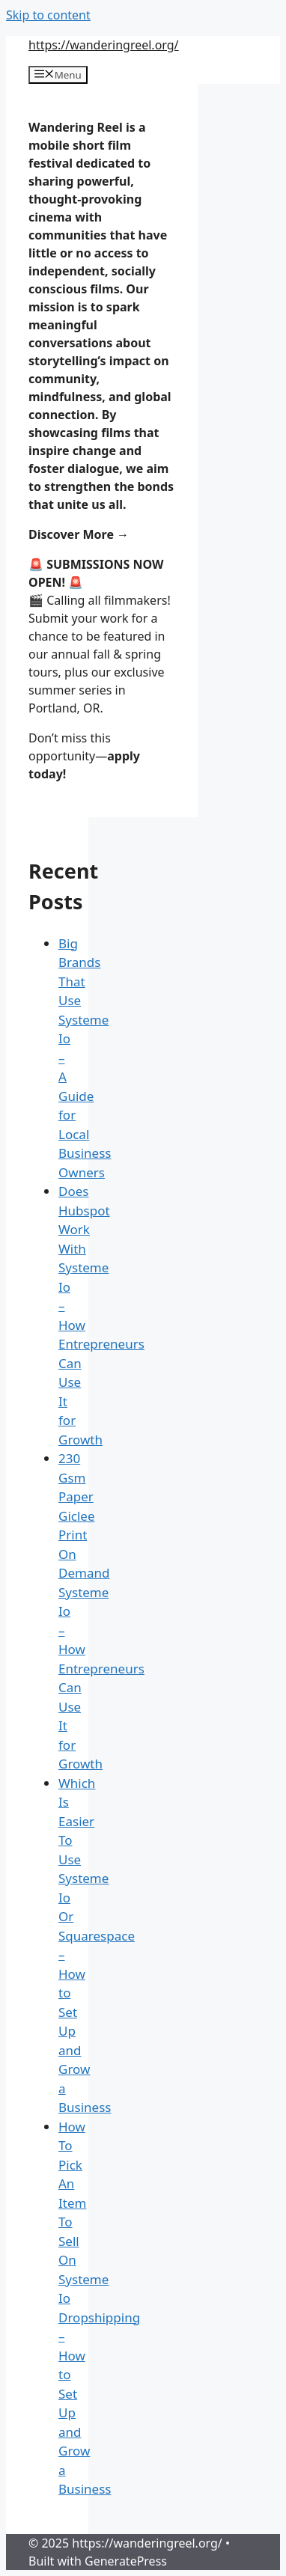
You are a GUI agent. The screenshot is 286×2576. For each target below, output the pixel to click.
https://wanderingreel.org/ (103, 45)
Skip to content (48, 15)
